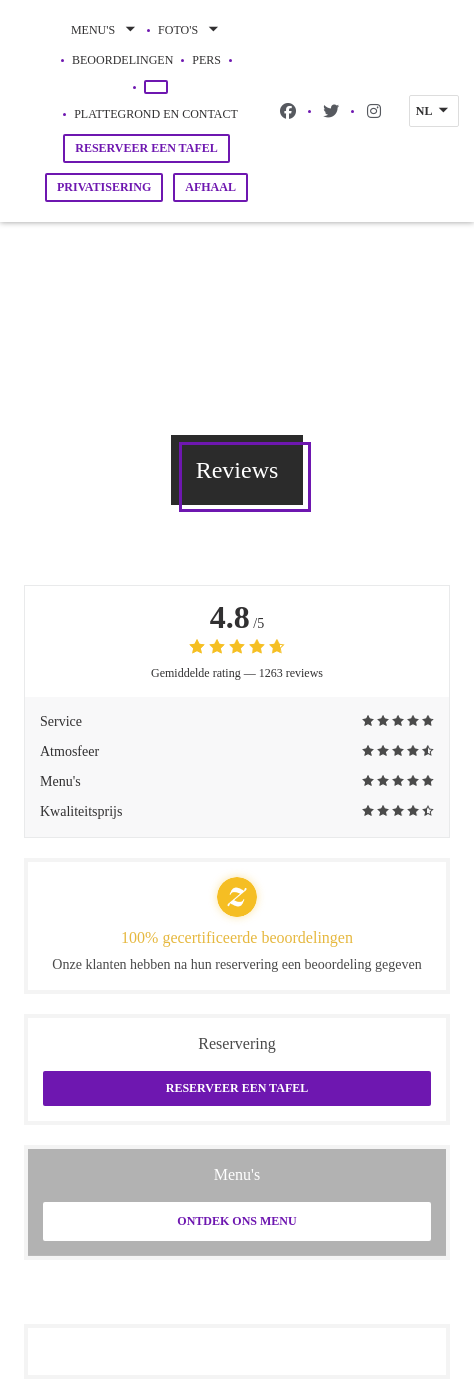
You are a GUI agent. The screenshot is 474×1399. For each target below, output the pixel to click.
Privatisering (104, 187)
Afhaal (210, 187)
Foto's (190, 30)
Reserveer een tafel (146, 148)
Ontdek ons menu (236, 1221)
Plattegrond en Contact (156, 114)
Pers (206, 60)
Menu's (105, 30)
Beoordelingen (122, 60)
